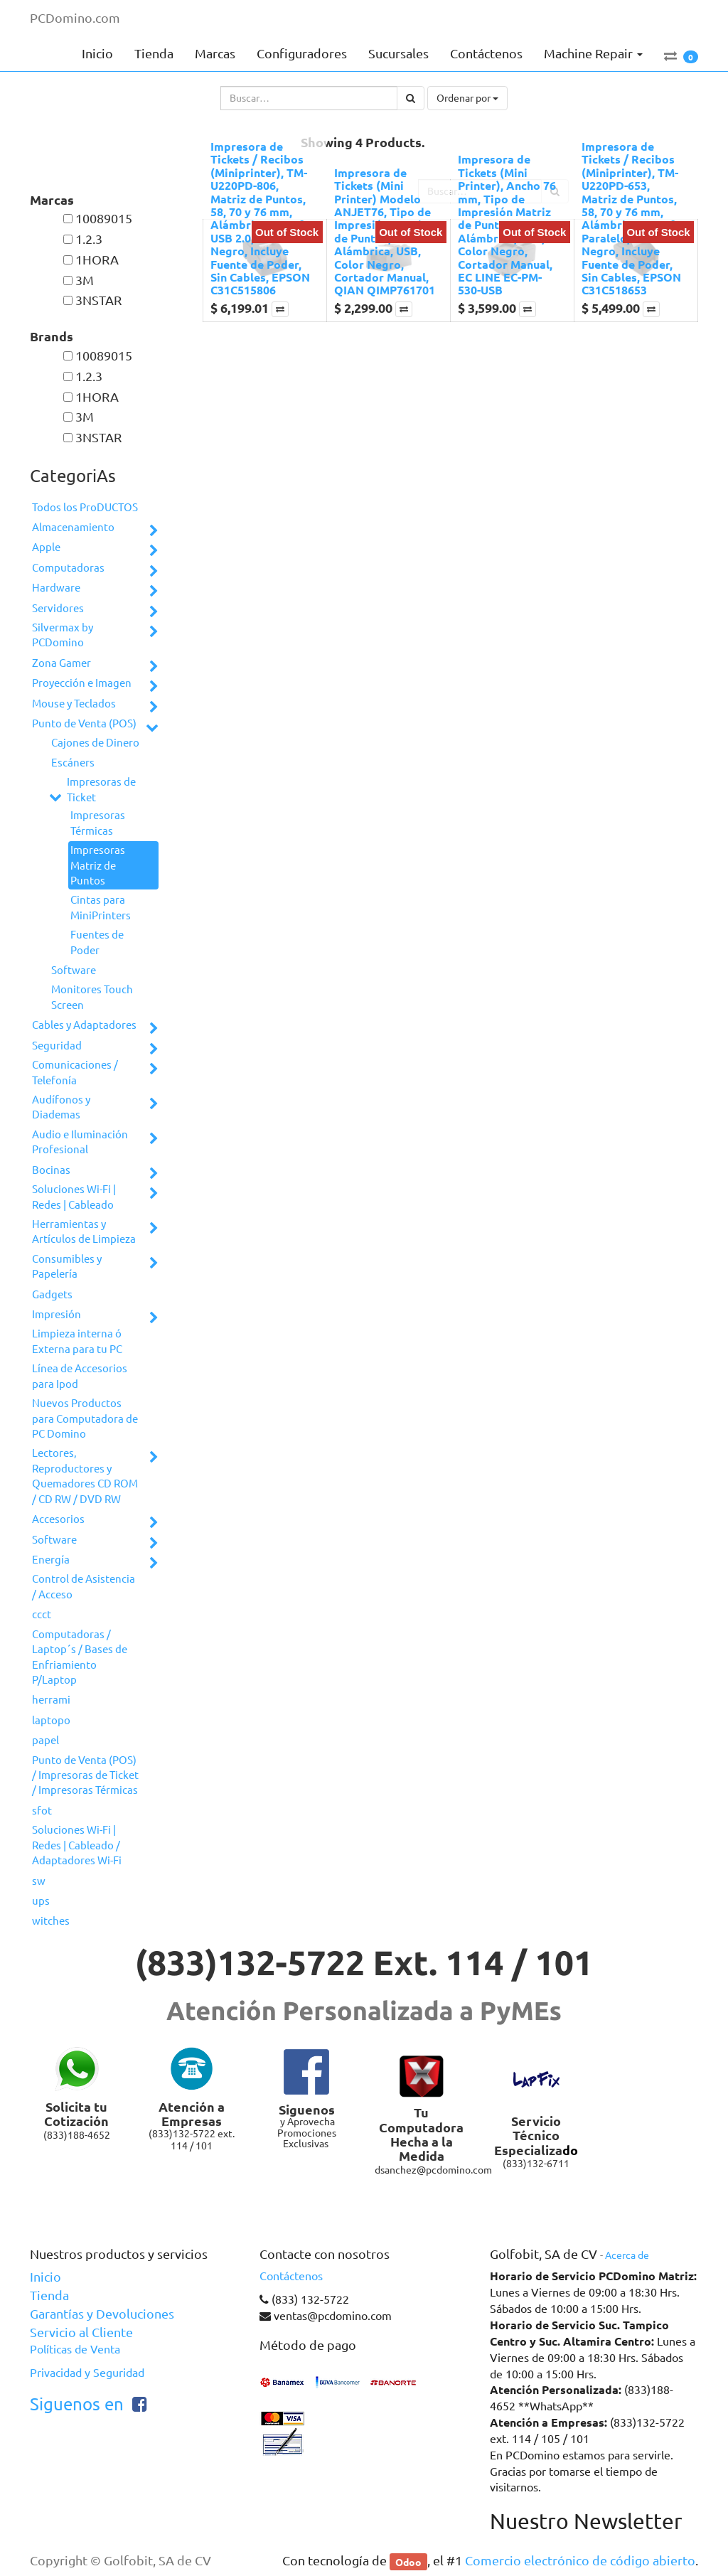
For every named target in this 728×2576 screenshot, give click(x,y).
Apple (46, 547)
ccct (41, 1614)
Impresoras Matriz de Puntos (97, 865)
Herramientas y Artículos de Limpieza (84, 1231)
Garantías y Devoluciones (102, 2314)
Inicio (45, 2277)
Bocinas (51, 1170)
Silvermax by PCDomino (62, 634)
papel (45, 1740)
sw (39, 1881)
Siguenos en (77, 2404)
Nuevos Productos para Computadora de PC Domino (85, 1418)
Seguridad (57, 1046)
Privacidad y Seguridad (87, 2372)
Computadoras (68, 568)
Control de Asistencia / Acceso (83, 1586)
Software (73, 970)
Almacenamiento (73, 527)
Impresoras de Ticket (101, 789)
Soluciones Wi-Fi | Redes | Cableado (74, 1196)
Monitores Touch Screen (92, 996)
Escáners (73, 763)
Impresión (56, 1314)
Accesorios (58, 1519)
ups (41, 1901)
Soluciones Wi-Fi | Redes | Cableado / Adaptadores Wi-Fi (77, 1845)
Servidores (58, 608)
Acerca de (627, 2255)
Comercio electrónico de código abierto (580, 2560)
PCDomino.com (75, 18)
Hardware (56, 588)
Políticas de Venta (75, 2349)
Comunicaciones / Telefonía (75, 1072)
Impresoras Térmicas (97, 822)
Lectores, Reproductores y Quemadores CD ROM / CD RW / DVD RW (85, 1476)
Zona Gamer (61, 663)
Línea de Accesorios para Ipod (79, 1375)
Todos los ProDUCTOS (85, 507)
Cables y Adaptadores (84, 1025)
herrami (51, 1700)
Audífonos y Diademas (61, 1107)
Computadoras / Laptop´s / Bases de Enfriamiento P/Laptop (79, 1657)
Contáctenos (291, 2276)
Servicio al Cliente (81, 2332)
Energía (51, 1560)
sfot (42, 1811)
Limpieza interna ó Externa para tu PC (77, 1340)
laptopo (51, 1720)
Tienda (49, 2295)
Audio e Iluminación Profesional (80, 1141)
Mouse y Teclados (74, 704)
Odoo (408, 2561)
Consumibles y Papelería (67, 1266)
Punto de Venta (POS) (84, 723)
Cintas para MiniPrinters (100, 907)
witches (51, 1921)
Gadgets (52, 1294)
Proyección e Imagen (82, 683)
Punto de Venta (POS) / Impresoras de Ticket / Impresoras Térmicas (85, 1775)
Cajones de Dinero (95, 743)
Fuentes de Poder (97, 942)
